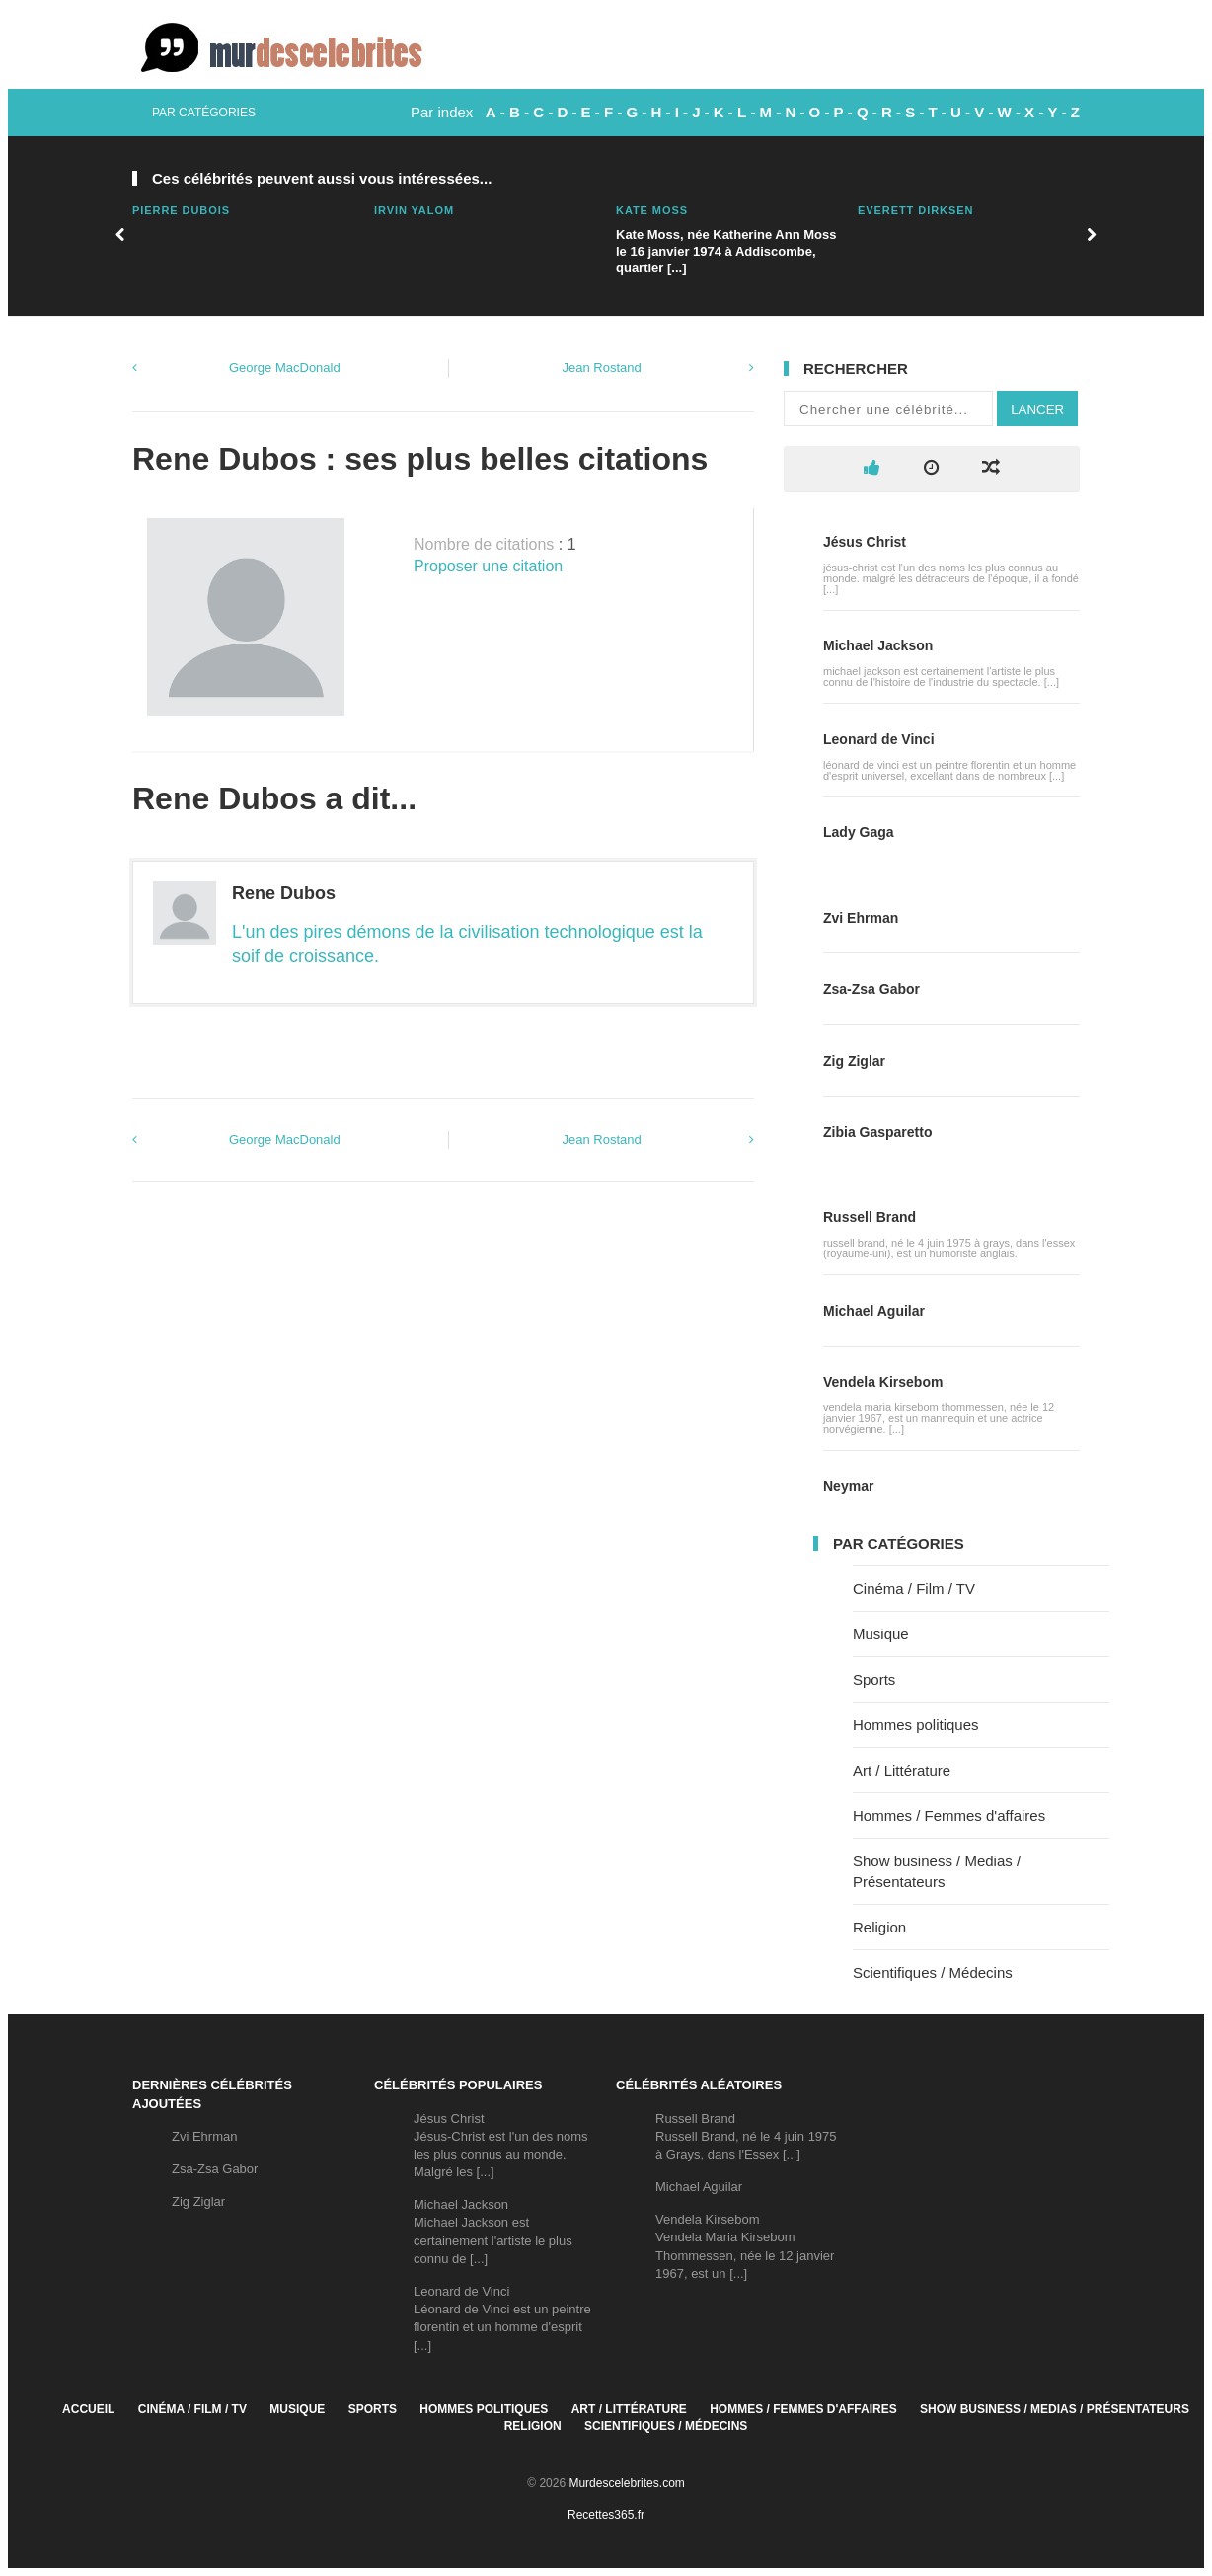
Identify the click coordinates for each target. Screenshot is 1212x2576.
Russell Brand (869, 1217)
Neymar (848, 1486)
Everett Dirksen (915, 210)
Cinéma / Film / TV (914, 1588)
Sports (874, 1679)
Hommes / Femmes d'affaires (949, 1815)
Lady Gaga (858, 832)
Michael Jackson (878, 645)
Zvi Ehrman (860, 918)
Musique (881, 1634)
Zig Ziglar (854, 1061)
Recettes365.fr (606, 2515)
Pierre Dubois (181, 210)
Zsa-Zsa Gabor (871, 989)
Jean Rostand (602, 367)
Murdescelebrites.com (626, 2483)
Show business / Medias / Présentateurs (1054, 2409)
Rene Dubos (284, 893)
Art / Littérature (901, 1770)
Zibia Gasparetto (877, 1132)
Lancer (1037, 409)
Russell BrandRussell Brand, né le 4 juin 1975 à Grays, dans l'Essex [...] (746, 2136)
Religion (879, 1927)
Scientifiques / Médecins (933, 1972)
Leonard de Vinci (879, 739)
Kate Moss (652, 210)
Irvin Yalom (414, 210)
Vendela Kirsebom (883, 1382)
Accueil (88, 2409)
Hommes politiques (916, 1724)
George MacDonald (285, 367)
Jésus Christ (864, 542)
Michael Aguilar (874, 1311)
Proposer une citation (488, 566)
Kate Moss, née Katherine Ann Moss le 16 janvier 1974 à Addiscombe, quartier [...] (726, 251)
